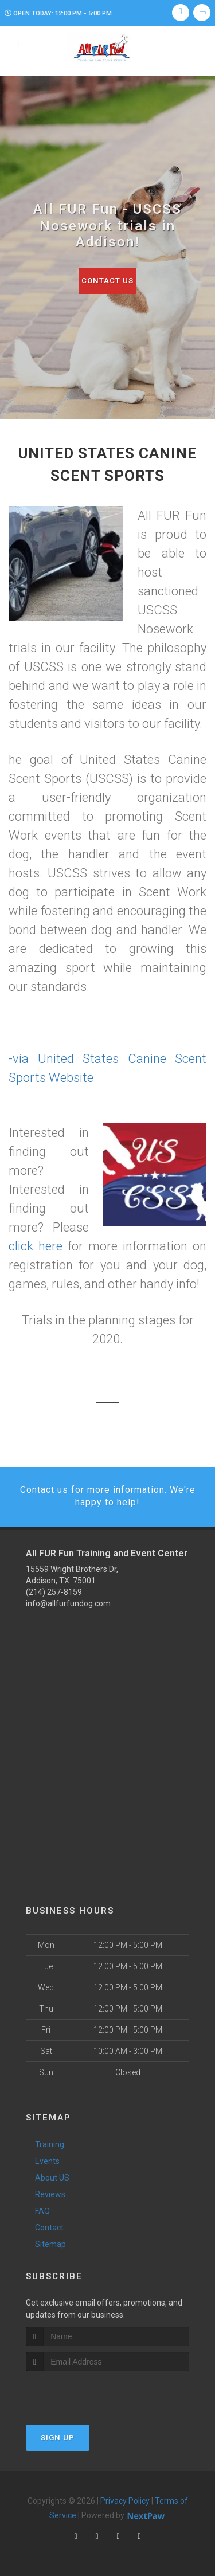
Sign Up (58, 2437)
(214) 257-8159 (54, 1592)
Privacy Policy (125, 2501)
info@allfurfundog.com (68, 1603)
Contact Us (107, 280)
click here (35, 1246)
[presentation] (87, 2393)
